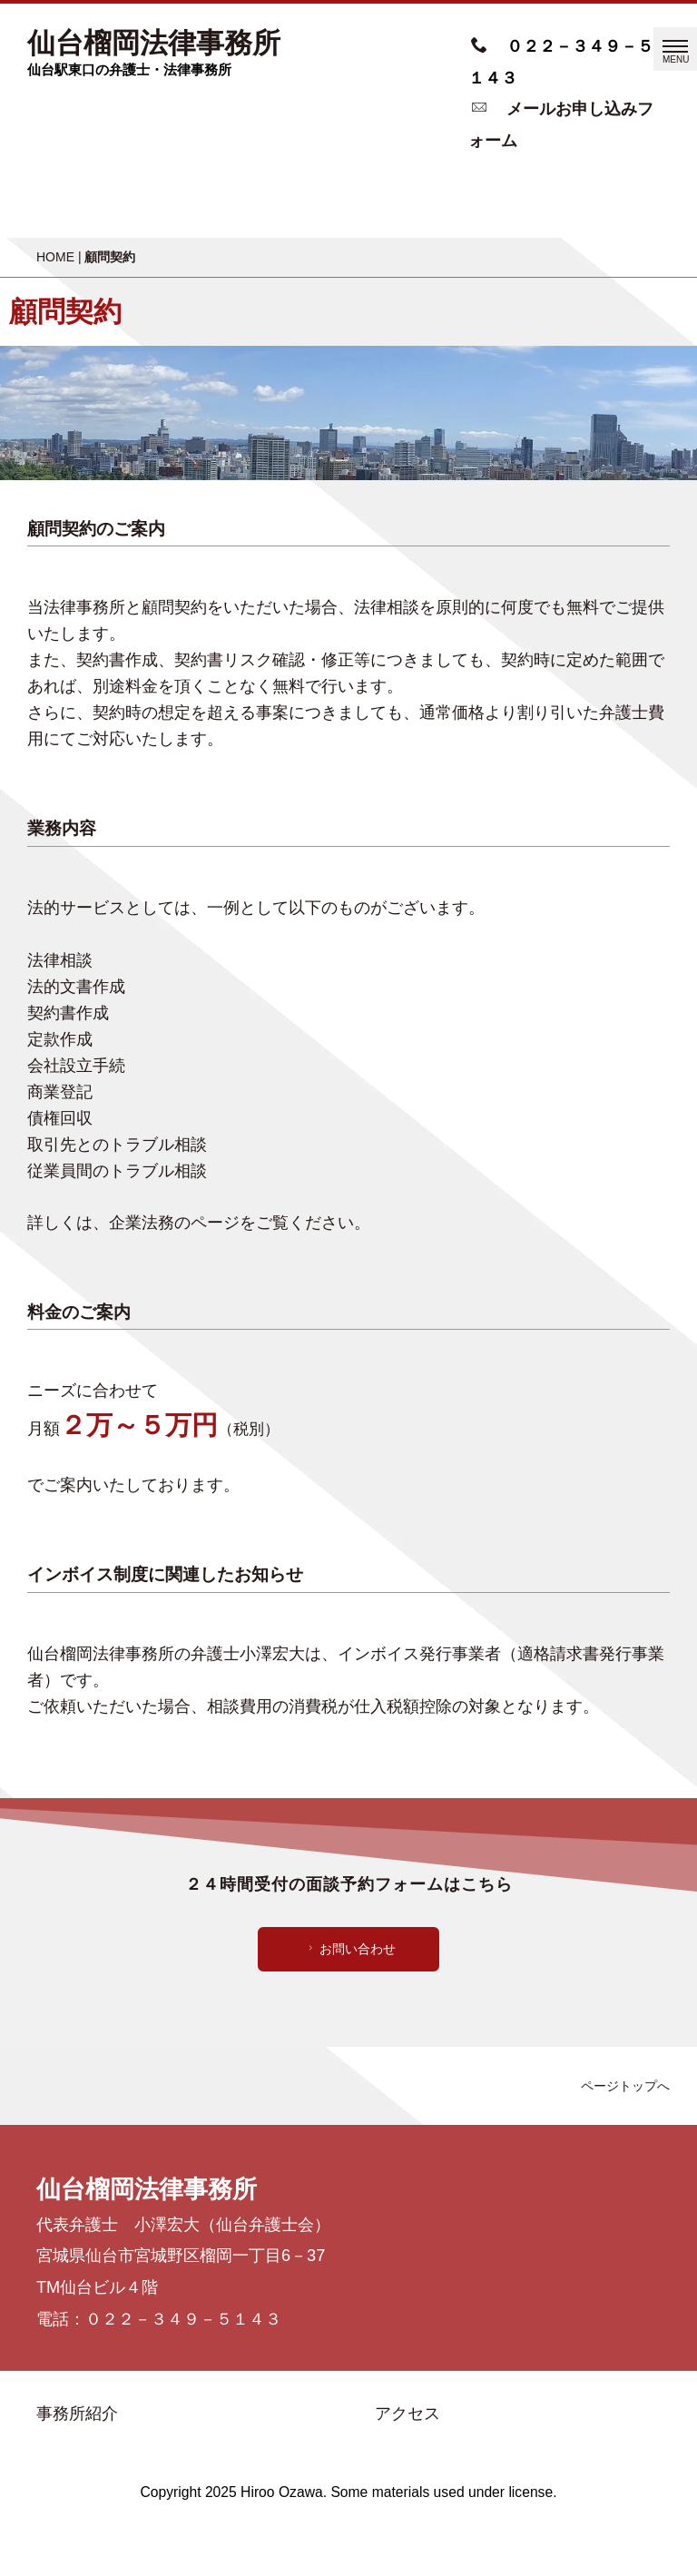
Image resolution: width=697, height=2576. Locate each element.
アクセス (407, 2413)
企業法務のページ (174, 1223)
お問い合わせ (350, 1949)
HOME (55, 257)
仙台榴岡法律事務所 (153, 43)
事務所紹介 (77, 2413)
